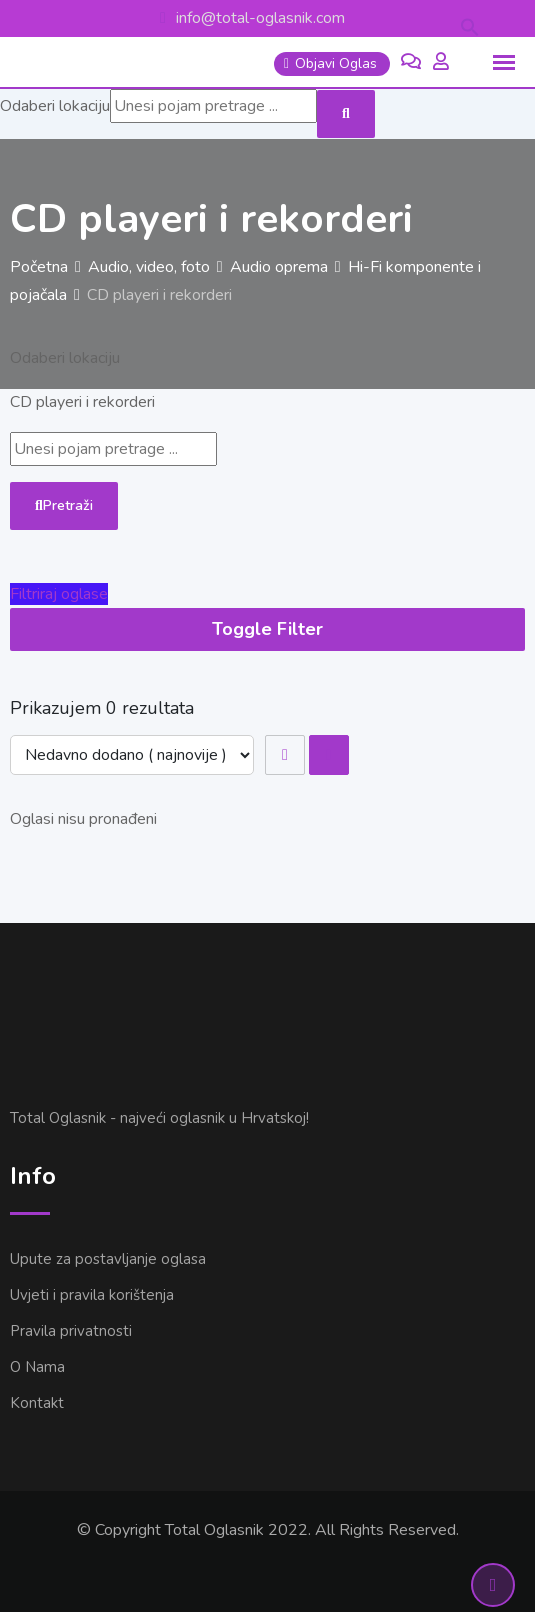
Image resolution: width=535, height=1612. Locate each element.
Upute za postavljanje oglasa (108, 1259)
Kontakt (37, 1403)
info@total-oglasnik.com (260, 18)
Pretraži (64, 505)
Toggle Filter (267, 629)
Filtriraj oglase (59, 594)
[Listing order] (132, 755)
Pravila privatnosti (71, 1331)
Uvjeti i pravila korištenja (92, 1295)
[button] (470, 26)
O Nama (37, 1367)
